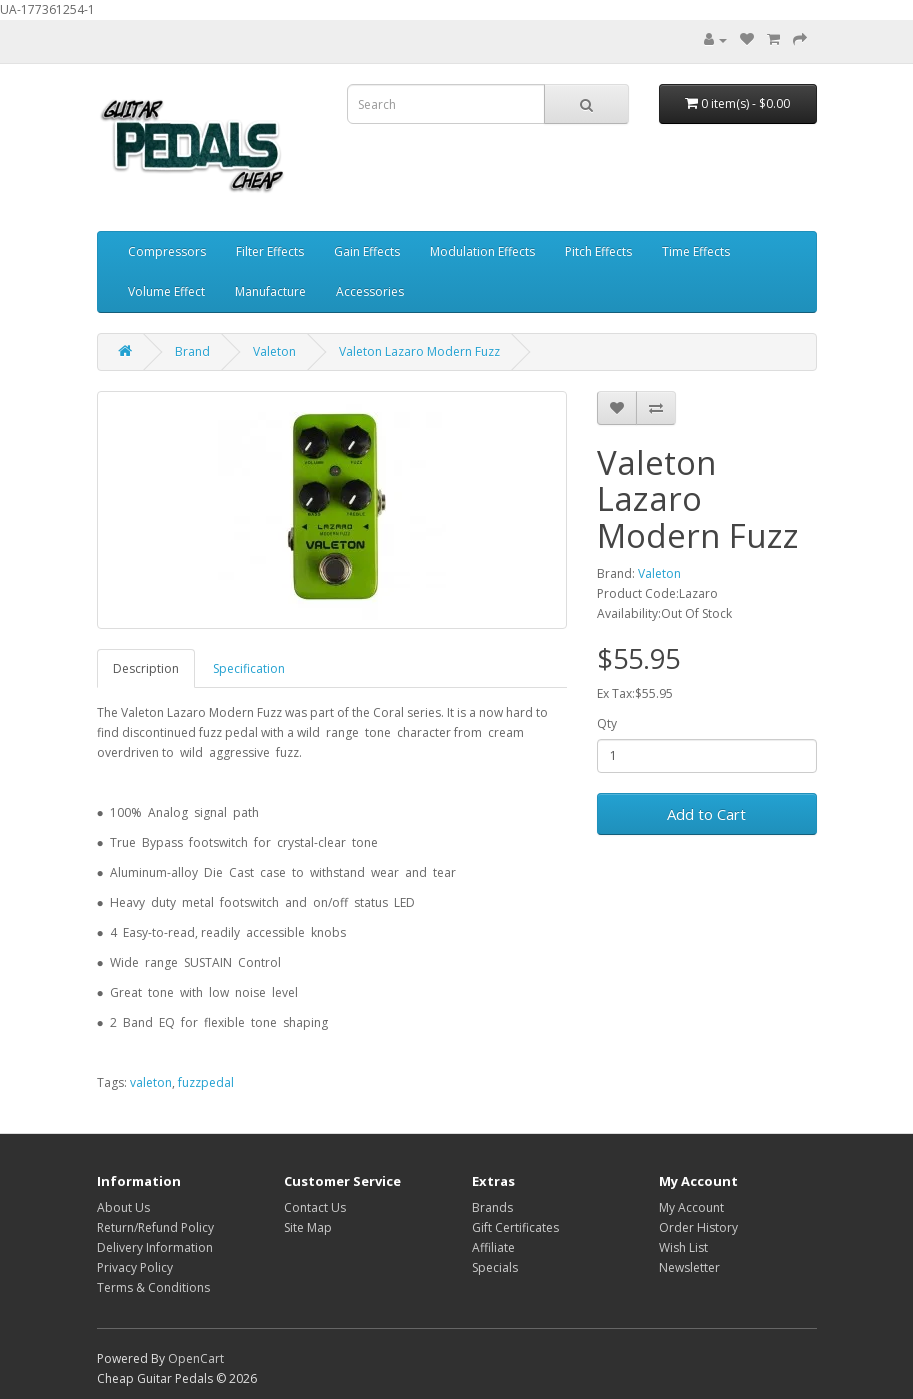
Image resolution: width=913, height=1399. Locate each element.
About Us (123, 1207)
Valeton (274, 351)
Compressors (167, 251)
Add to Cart (706, 814)
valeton (151, 1082)
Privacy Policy (135, 1267)
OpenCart (196, 1358)
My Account (691, 1207)
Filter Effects (270, 251)
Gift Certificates (515, 1227)
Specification (249, 668)
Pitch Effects (598, 251)
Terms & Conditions (153, 1287)
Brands (492, 1207)
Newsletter (689, 1267)
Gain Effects (367, 251)
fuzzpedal (206, 1082)
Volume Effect (166, 291)
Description (146, 668)
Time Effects (696, 251)
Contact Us (315, 1207)
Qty (607, 723)
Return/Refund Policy (155, 1227)
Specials (495, 1267)
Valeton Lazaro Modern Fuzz (419, 351)
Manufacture (270, 291)
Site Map (308, 1227)
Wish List (683, 1247)
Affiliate (493, 1247)
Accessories (370, 291)
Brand (192, 351)
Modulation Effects (482, 251)
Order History (698, 1227)
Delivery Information (155, 1247)
